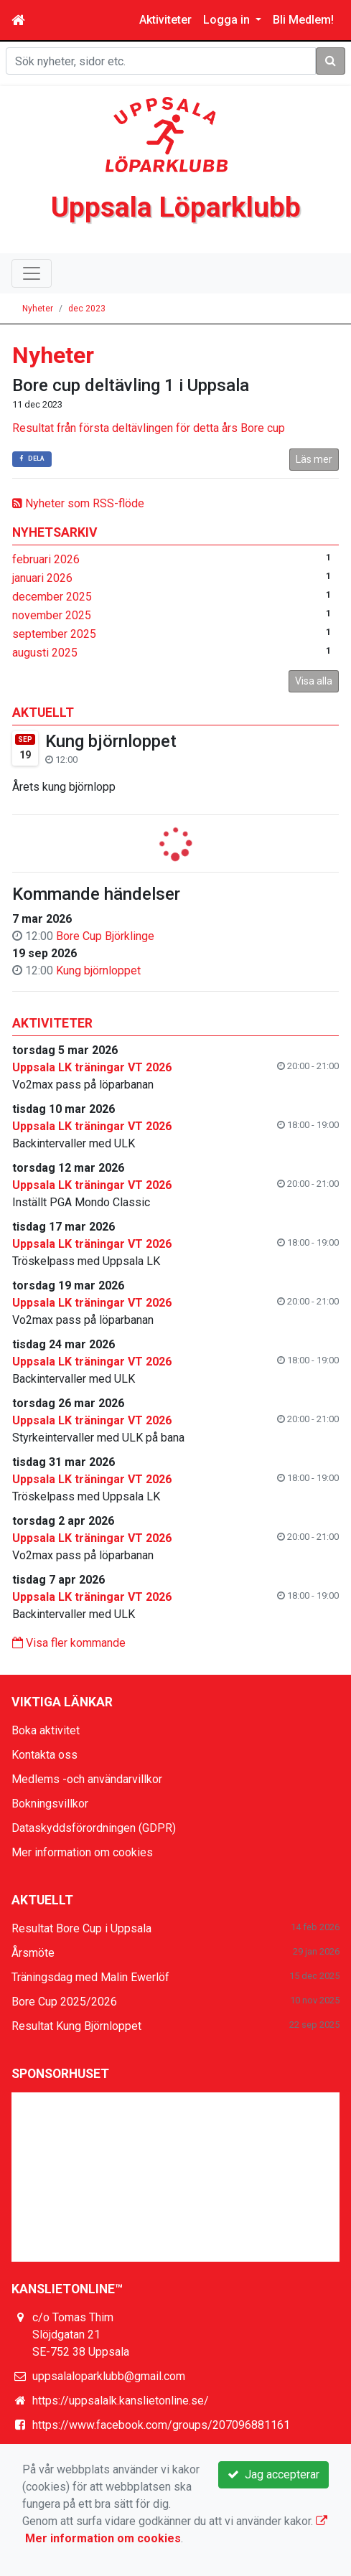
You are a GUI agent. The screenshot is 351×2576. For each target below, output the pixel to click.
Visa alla (313, 681)
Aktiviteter (165, 20)
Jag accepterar (273, 2474)
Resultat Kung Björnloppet (76, 2026)
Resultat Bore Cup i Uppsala (81, 1928)
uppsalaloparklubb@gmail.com (108, 2376)
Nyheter (37, 309)
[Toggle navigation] (31, 273)
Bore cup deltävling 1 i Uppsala (130, 385)
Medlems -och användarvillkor (86, 1779)
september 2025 (54, 634)
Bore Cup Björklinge (105, 936)
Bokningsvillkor (49, 1803)
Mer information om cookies (82, 1852)
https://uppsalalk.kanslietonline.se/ (120, 2400)
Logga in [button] (228, 20)
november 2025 (51, 615)
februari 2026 (46, 559)
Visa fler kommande (69, 1643)
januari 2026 (42, 578)
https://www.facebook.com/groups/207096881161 (161, 2425)
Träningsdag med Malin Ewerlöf (90, 1977)
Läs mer (314, 459)
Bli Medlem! (303, 20)
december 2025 (52, 596)
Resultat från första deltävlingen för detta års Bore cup (148, 428)
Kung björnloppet (111, 741)
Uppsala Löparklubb (176, 207)
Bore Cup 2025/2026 (64, 2001)
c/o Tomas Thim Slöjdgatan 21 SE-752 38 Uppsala (80, 2335)
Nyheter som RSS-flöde (78, 503)
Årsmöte (33, 1953)
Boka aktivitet (45, 1730)
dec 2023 (87, 309)
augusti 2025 (45, 652)
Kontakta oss (44, 1755)
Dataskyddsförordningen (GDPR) (93, 1828)
